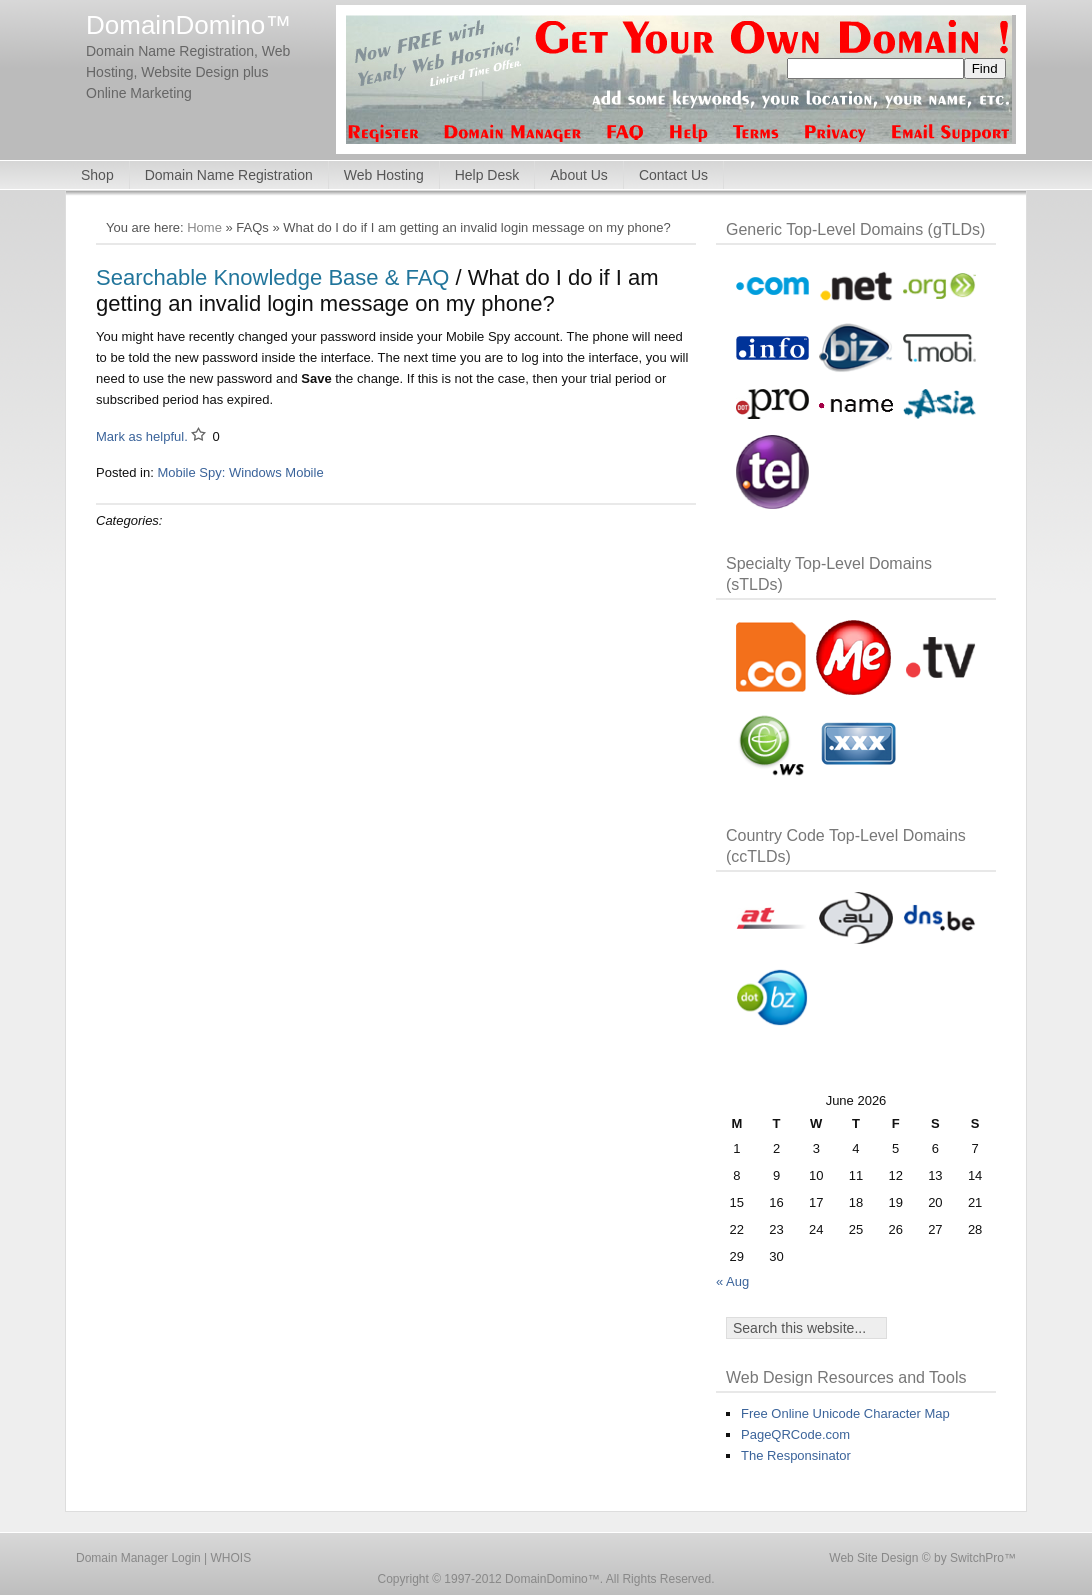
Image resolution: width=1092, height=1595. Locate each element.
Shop (97, 175)
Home (204, 227)
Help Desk (487, 175)
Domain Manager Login (138, 1558)
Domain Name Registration (229, 175)
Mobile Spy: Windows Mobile (240, 472)
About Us (579, 175)
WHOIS (231, 1558)
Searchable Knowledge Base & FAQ (272, 277)
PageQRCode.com (795, 1434)
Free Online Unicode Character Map (845, 1413)
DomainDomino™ (188, 25)
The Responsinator (796, 1455)
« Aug (732, 1281)
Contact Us (673, 175)
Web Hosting (384, 175)
